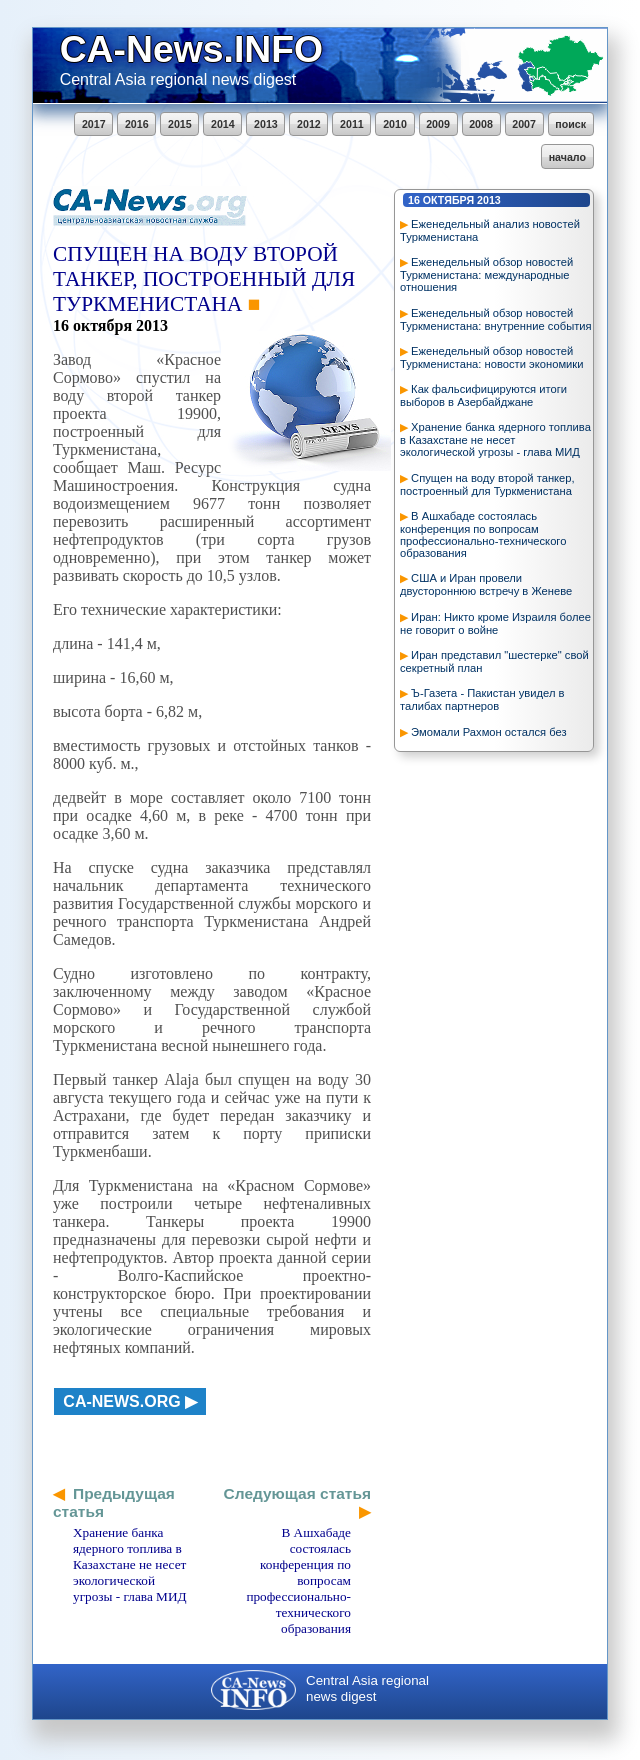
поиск (570, 124)
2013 (266, 124)
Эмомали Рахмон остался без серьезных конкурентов (483, 738)
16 (414, 200)
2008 (481, 124)
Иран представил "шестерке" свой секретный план (494, 661)
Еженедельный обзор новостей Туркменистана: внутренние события (496, 319)
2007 (524, 124)
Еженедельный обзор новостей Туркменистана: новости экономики (492, 357)
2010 (395, 124)
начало (567, 157)
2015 (180, 124)
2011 (352, 124)
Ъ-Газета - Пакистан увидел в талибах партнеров (482, 699)
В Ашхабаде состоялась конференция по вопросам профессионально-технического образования (483, 534)
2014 (223, 124)
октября (448, 200)
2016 (137, 124)
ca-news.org (121, 1401)
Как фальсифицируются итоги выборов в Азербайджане (483, 395)
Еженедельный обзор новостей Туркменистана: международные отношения (486, 274)
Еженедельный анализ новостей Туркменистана (490, 230)
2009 (438, 124)
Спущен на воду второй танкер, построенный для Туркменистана (487, 484)
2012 (309, 124)
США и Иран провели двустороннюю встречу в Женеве (486, 584)
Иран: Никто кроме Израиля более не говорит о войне (495, 623)
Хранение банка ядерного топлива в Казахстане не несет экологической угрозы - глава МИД (495, 439)
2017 (94, 124)
